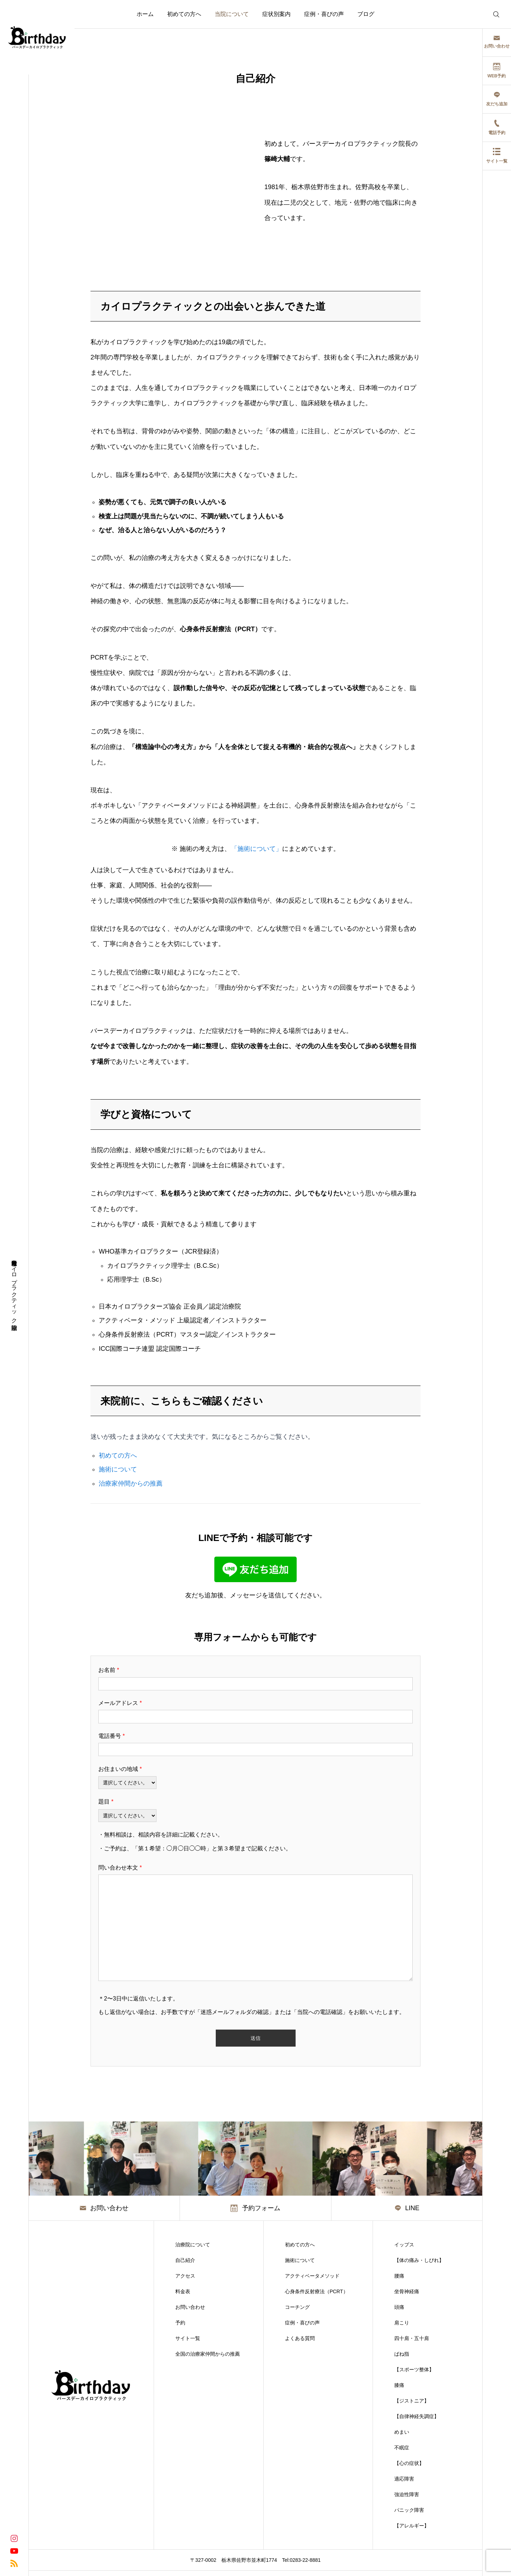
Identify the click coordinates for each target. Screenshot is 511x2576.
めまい (401, 2431)
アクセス (185, 2275)
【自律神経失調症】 (416, 2416)
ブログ (365, 14)
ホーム (145, 14)
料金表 (182, 2291)
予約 (180, 2322)
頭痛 (399, 2307)
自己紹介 (185, 2260)
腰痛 (399, 2275)
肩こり (401, 2322)
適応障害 (404, 2478)
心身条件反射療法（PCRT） (316, 2291)
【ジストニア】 (411, 2400)
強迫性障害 (406, 2494)
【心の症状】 (409, 2463)
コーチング (297, 2307)
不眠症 (401, 2447)
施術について (118, 1469)
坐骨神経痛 (406, 2291)
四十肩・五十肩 (411, 2338)
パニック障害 (409, 2510)
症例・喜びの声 (324, 14)
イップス (404, 2244)
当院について (232, 14)
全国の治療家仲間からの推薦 (207, 2353)
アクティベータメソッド (312, 2275)
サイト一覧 (187, 2338)
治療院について (192, 2244)
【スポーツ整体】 (414, 2369)
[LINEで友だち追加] (255, 1580)
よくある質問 (300, 2338)
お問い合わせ (190, 2307)
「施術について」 (256, 848)
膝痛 (399, 2385)
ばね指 (401, 2353)
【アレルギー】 (411, 2525)
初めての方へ (184, 14)
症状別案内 (276, 14)
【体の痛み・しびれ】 (419, 2260)
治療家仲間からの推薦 (131, 1483)
